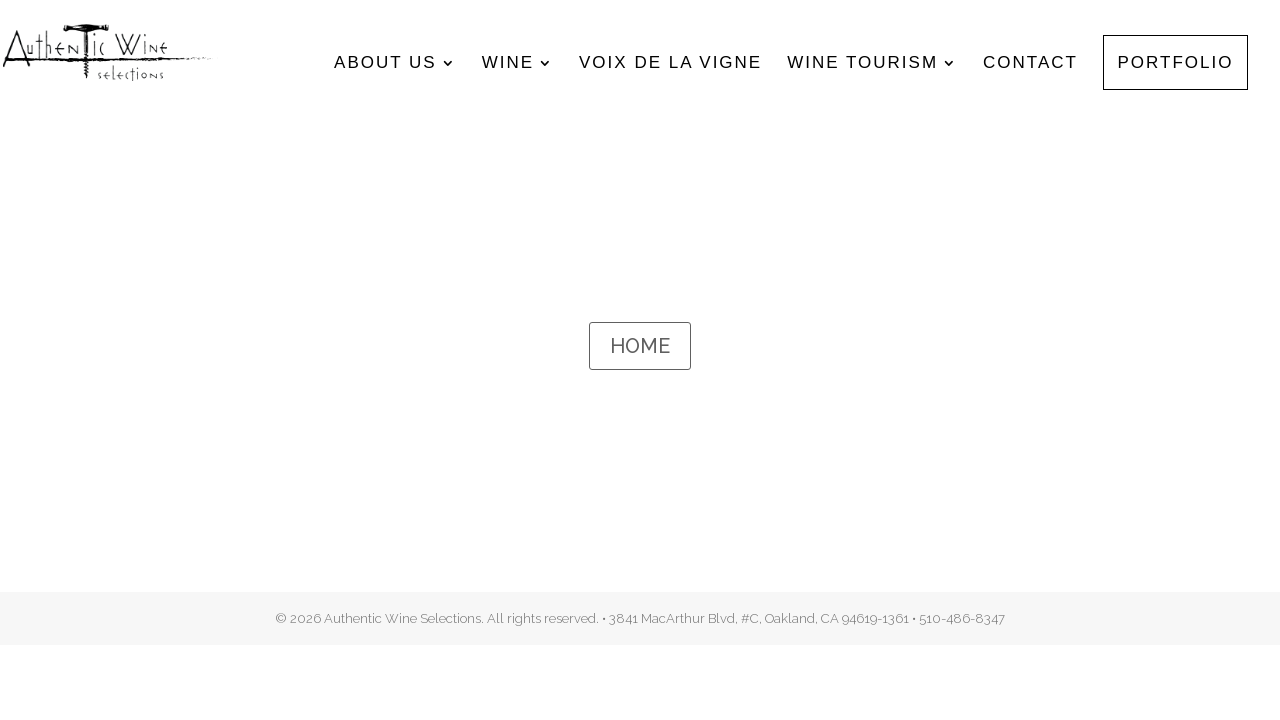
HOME (640, 346)
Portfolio (1176, 64)
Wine (508, 64)
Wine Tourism (862, 64)
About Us (385, 64)
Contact (1030, 64)
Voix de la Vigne (670, 64)
